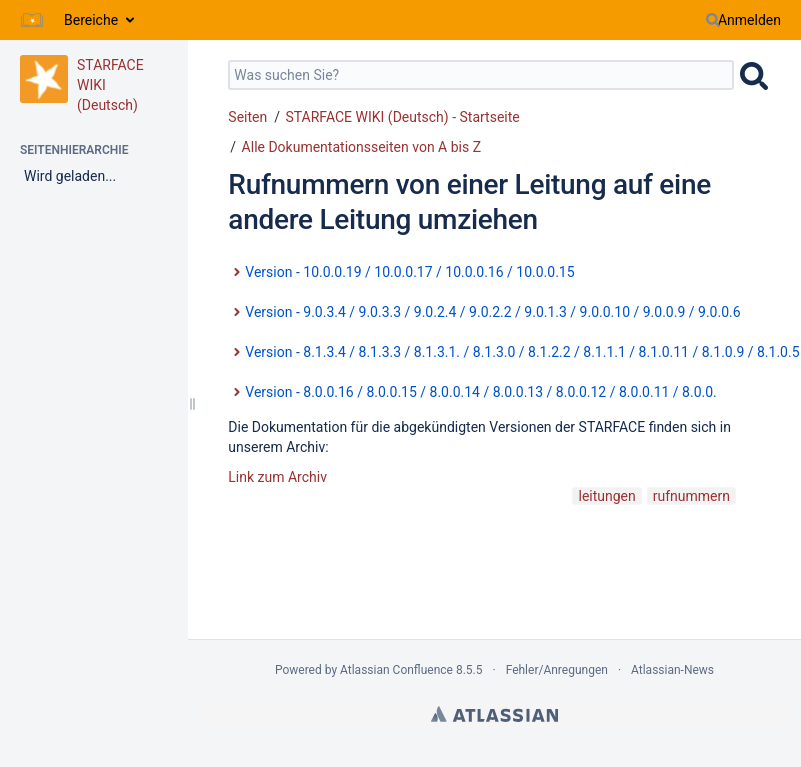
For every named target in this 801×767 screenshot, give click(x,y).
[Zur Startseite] (32, 20)
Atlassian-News (672, 670)
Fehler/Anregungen (557, 670)
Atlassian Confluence (396, 670)
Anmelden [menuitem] (749, 20)
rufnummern (691, 496)
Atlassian (494, 714)
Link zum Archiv (277, 477)
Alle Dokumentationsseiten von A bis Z (361, 147)
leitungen (606, 496)
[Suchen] (713, 20)
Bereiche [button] (91, 20)
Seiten (247, 117)
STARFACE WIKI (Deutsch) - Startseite (402, 117)
